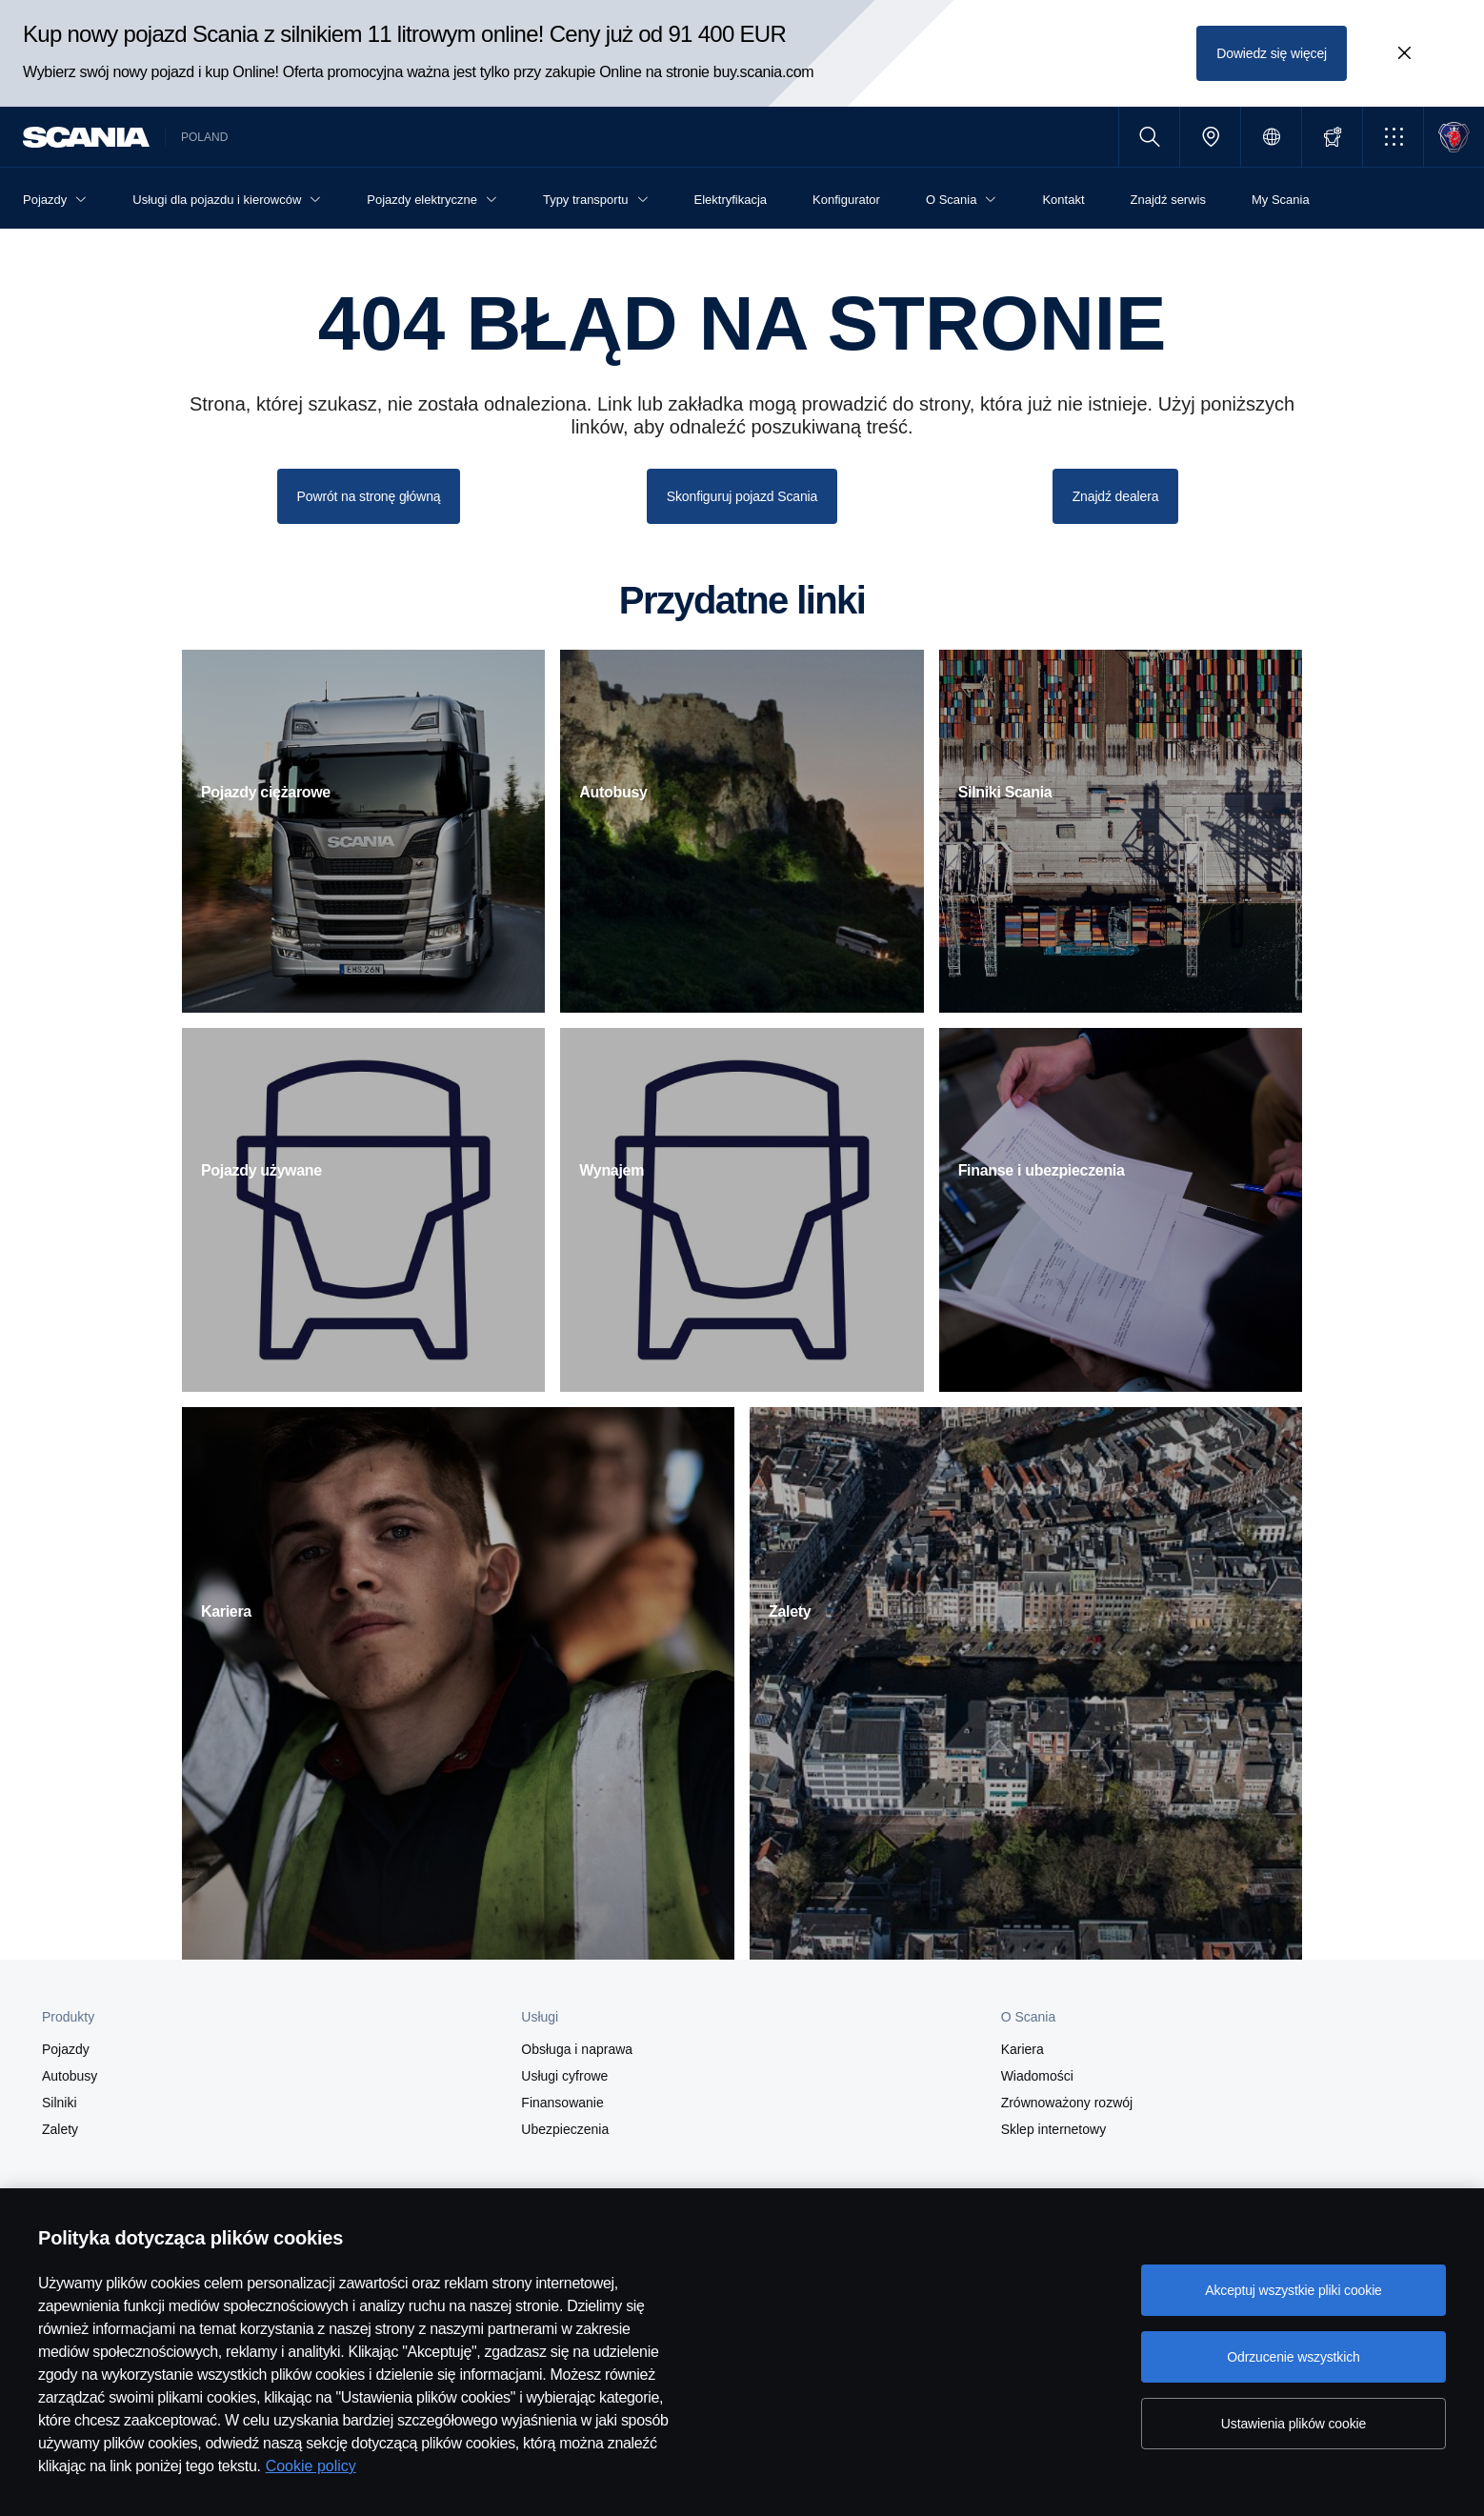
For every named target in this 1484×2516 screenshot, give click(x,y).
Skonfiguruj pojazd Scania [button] (742, 496)
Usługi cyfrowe (564, 2075)
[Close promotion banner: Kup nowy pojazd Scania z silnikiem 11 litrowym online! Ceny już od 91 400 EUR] (1404, 53)
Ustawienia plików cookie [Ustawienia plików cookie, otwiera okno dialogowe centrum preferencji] (1293, 2423)
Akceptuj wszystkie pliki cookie (1293, 2290)
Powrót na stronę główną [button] (369, 496)
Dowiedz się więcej (1271, 53)
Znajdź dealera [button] (1116, 496)
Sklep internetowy (1054, 2129)
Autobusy (69, 2075)
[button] (1393, 137)
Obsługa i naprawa (576, 2049)
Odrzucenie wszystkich (1293, 2357)
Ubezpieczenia (565, 2129)
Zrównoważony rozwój (1067, 2102)
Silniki (59, 2102)
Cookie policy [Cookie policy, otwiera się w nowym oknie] (311, 2466)
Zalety (60, 2129)
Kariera (1022, 2049)
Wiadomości (1037, 2075)
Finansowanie (562, 2102)
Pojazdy (66, 2049)
